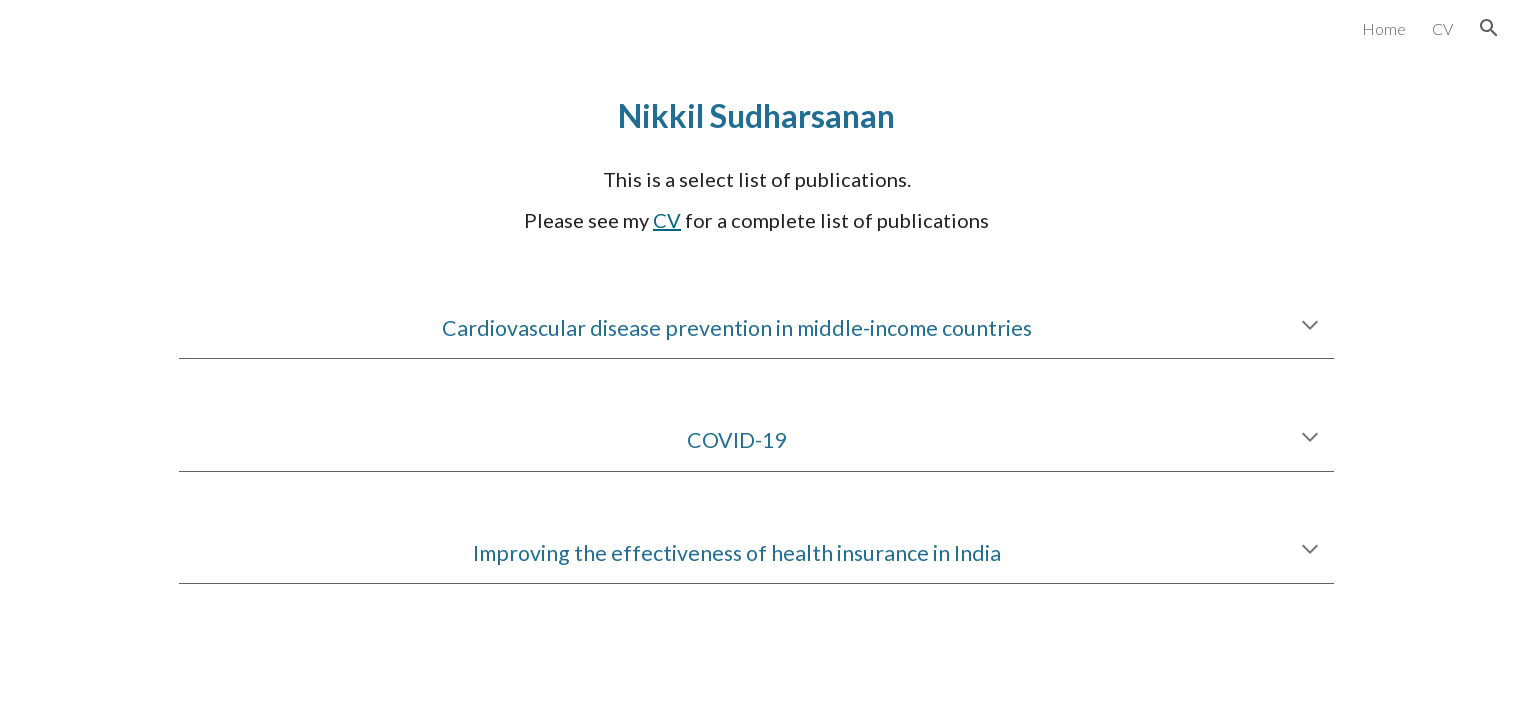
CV (667, 220)
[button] (1489, 28)
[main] (756, 116)
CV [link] (1442, 28)
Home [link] (1384, 28)
